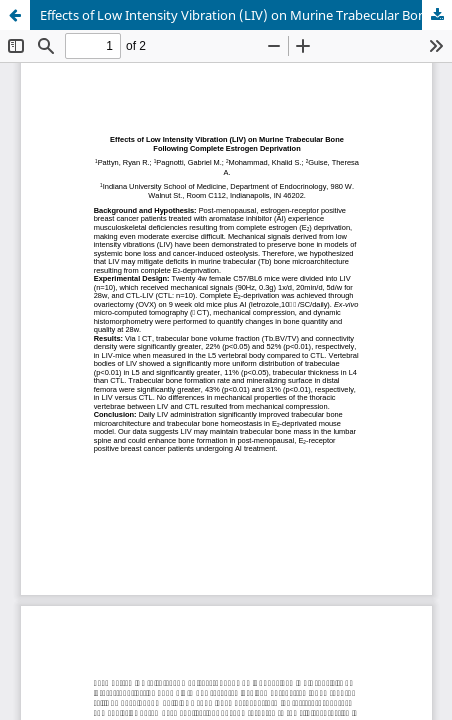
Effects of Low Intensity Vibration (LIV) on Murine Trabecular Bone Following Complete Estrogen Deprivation (246, 15)
